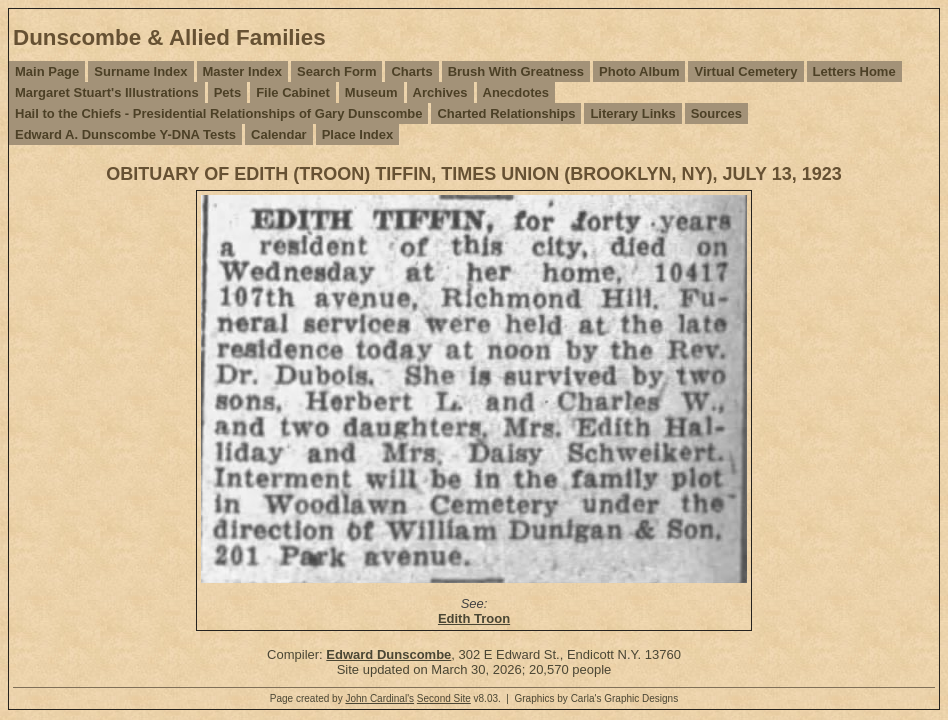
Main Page (47, 71)
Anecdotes (516, 92)
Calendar (279, 134)
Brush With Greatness (516, 71)
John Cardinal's (379, 698)
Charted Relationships (506, 113)
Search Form (336, 71)
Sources (716, 113)
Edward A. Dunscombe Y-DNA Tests (125, 134)
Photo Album (639, 71)
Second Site (444, 698)
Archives (440, 92)
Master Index (242, 71)
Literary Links (632, 113)
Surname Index (140, 71)
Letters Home (854, 71)
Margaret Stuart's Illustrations (107, 92)
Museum (371, 92)
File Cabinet (293, 92)
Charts (411, 71)
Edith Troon (474, 618)
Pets (227, 92)
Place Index (358, 134)
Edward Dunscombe (388, 654)
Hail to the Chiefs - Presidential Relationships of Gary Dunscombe (218, 113)
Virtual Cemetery (745, 71)
